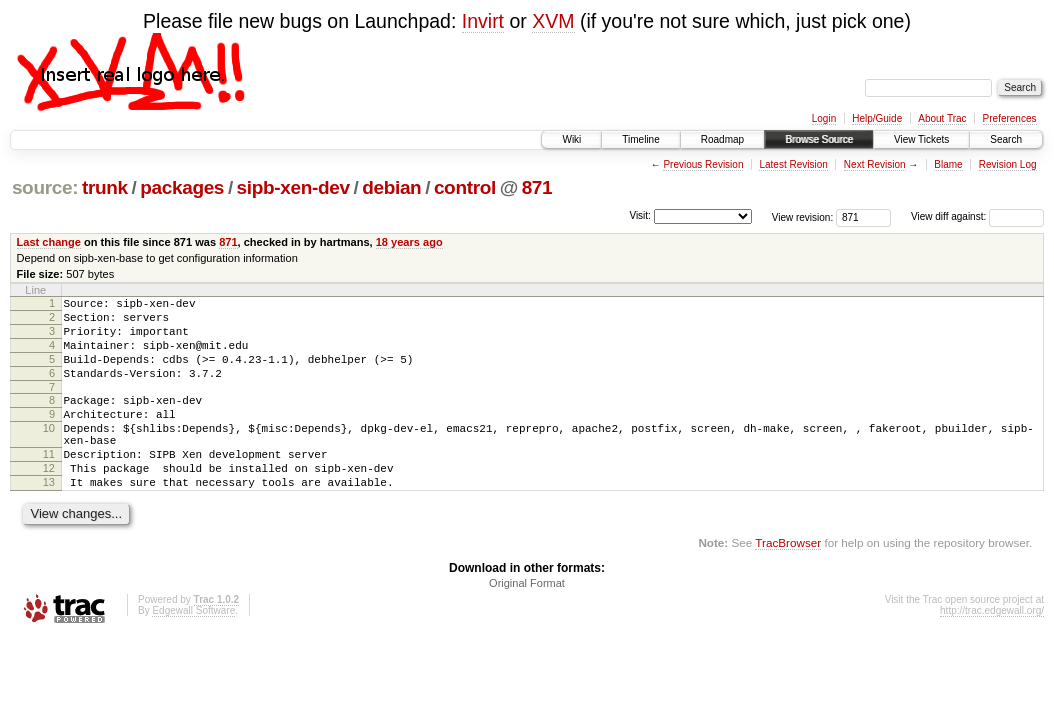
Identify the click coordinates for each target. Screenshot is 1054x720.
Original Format (527, 622)
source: (45, 187)
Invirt (483, 21)
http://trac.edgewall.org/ (992, 649)
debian (391, 187)
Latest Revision (793, 164)
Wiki (571, 139)
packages (182, 187)
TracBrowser (788, 581)
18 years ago (409, 242)
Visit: (640, 215)
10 (49, 452)
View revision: (803, 216)
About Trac (942, 118)
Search (1006, 139)
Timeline (640, 139)
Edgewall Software (193, 649)
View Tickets (921, 139)
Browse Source (819, 139)
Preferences (1010, 118)
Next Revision (875, 164)
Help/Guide (877, 118)
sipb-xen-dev (293, 187)
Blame (948, 164)
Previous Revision (703, 164)
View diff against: (977, 216)
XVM (553, 21)
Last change (49, 242)
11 (49, 484)
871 (537, 187)
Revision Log (1008, 164)
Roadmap (722, 139)
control (465, 187)
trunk (105, 187)
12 (49, 501)
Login (824, 118)
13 (49, 518)
